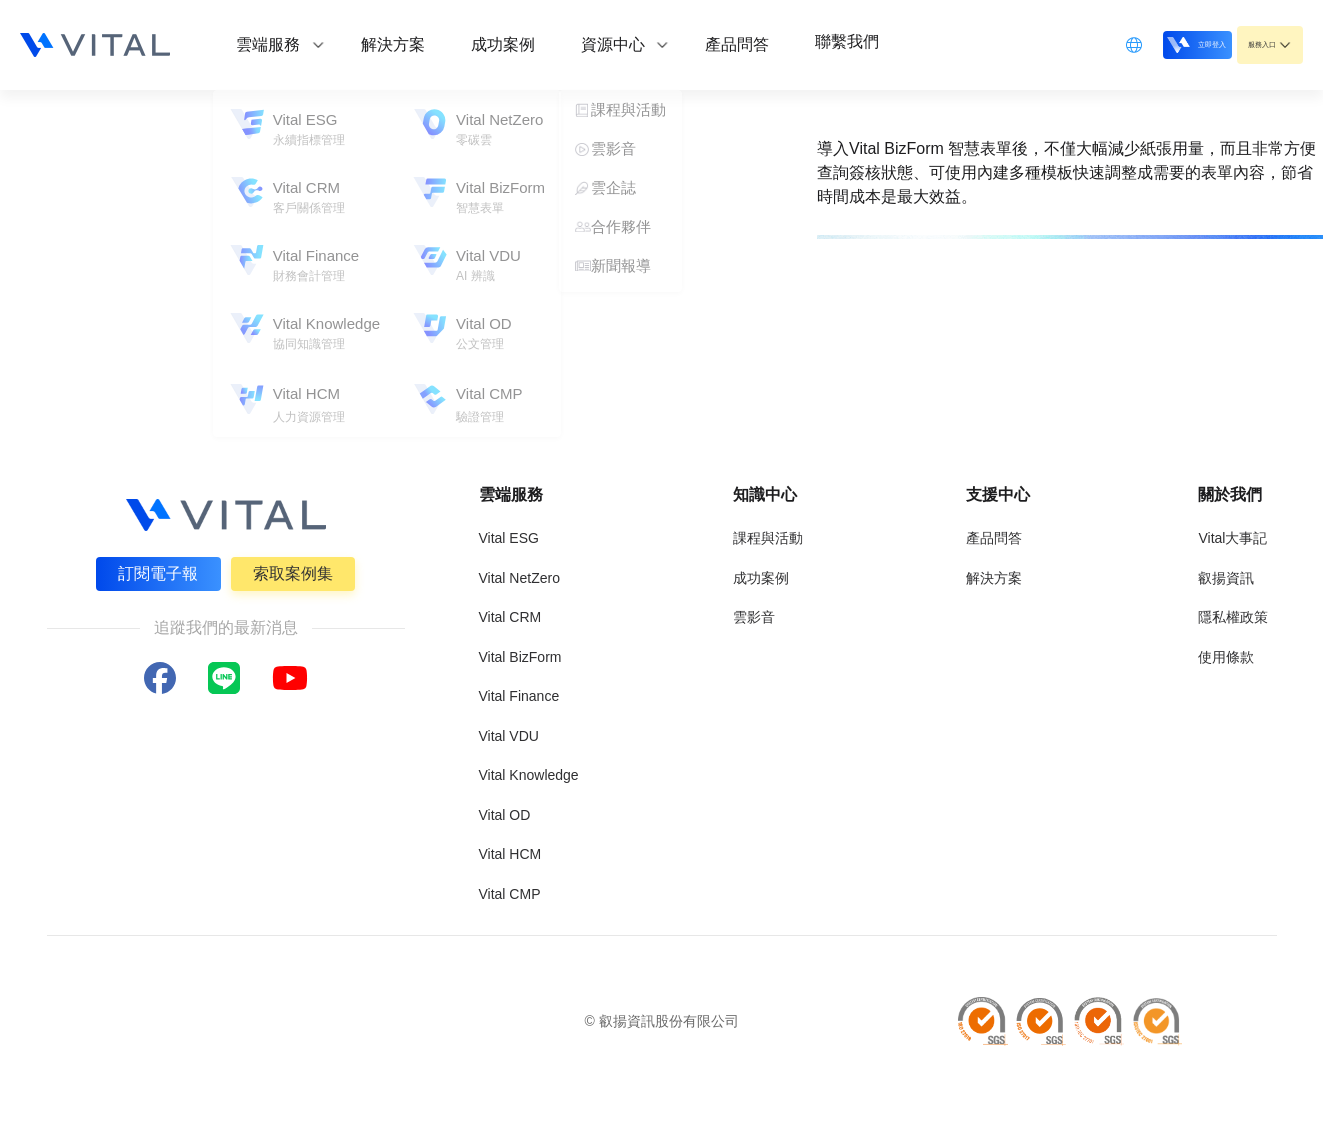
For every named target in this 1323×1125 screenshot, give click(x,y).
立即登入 (1145, 43)
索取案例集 (296, 570)
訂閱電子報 (156, 570)
